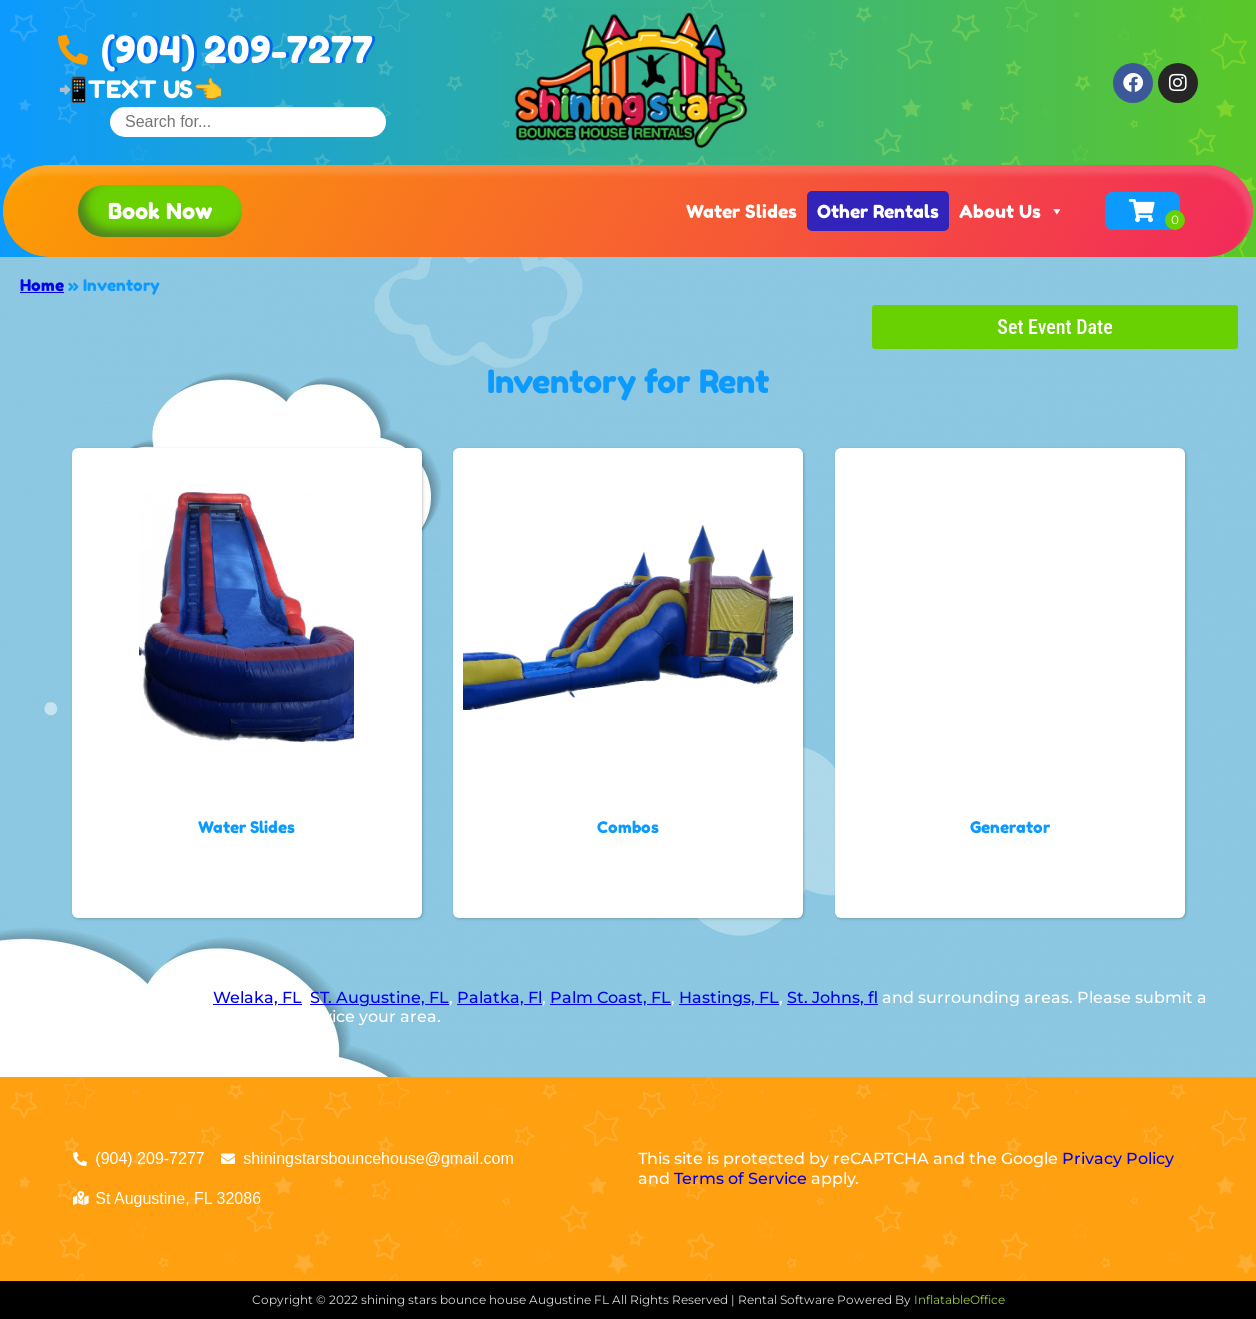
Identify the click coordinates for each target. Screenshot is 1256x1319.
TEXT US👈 (155, 89)
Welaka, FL (257, 997)
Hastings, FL (729, 997)
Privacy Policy (1118, 1158)
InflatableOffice (959, 1299)
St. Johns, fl (832, 997)
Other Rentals (878, 211)
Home (42, 285)
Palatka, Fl (499, 997)
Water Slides (741, 211)
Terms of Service (740, 1178)
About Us (1012, 211)
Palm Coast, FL (610, 997)
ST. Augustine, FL (379, 997)
